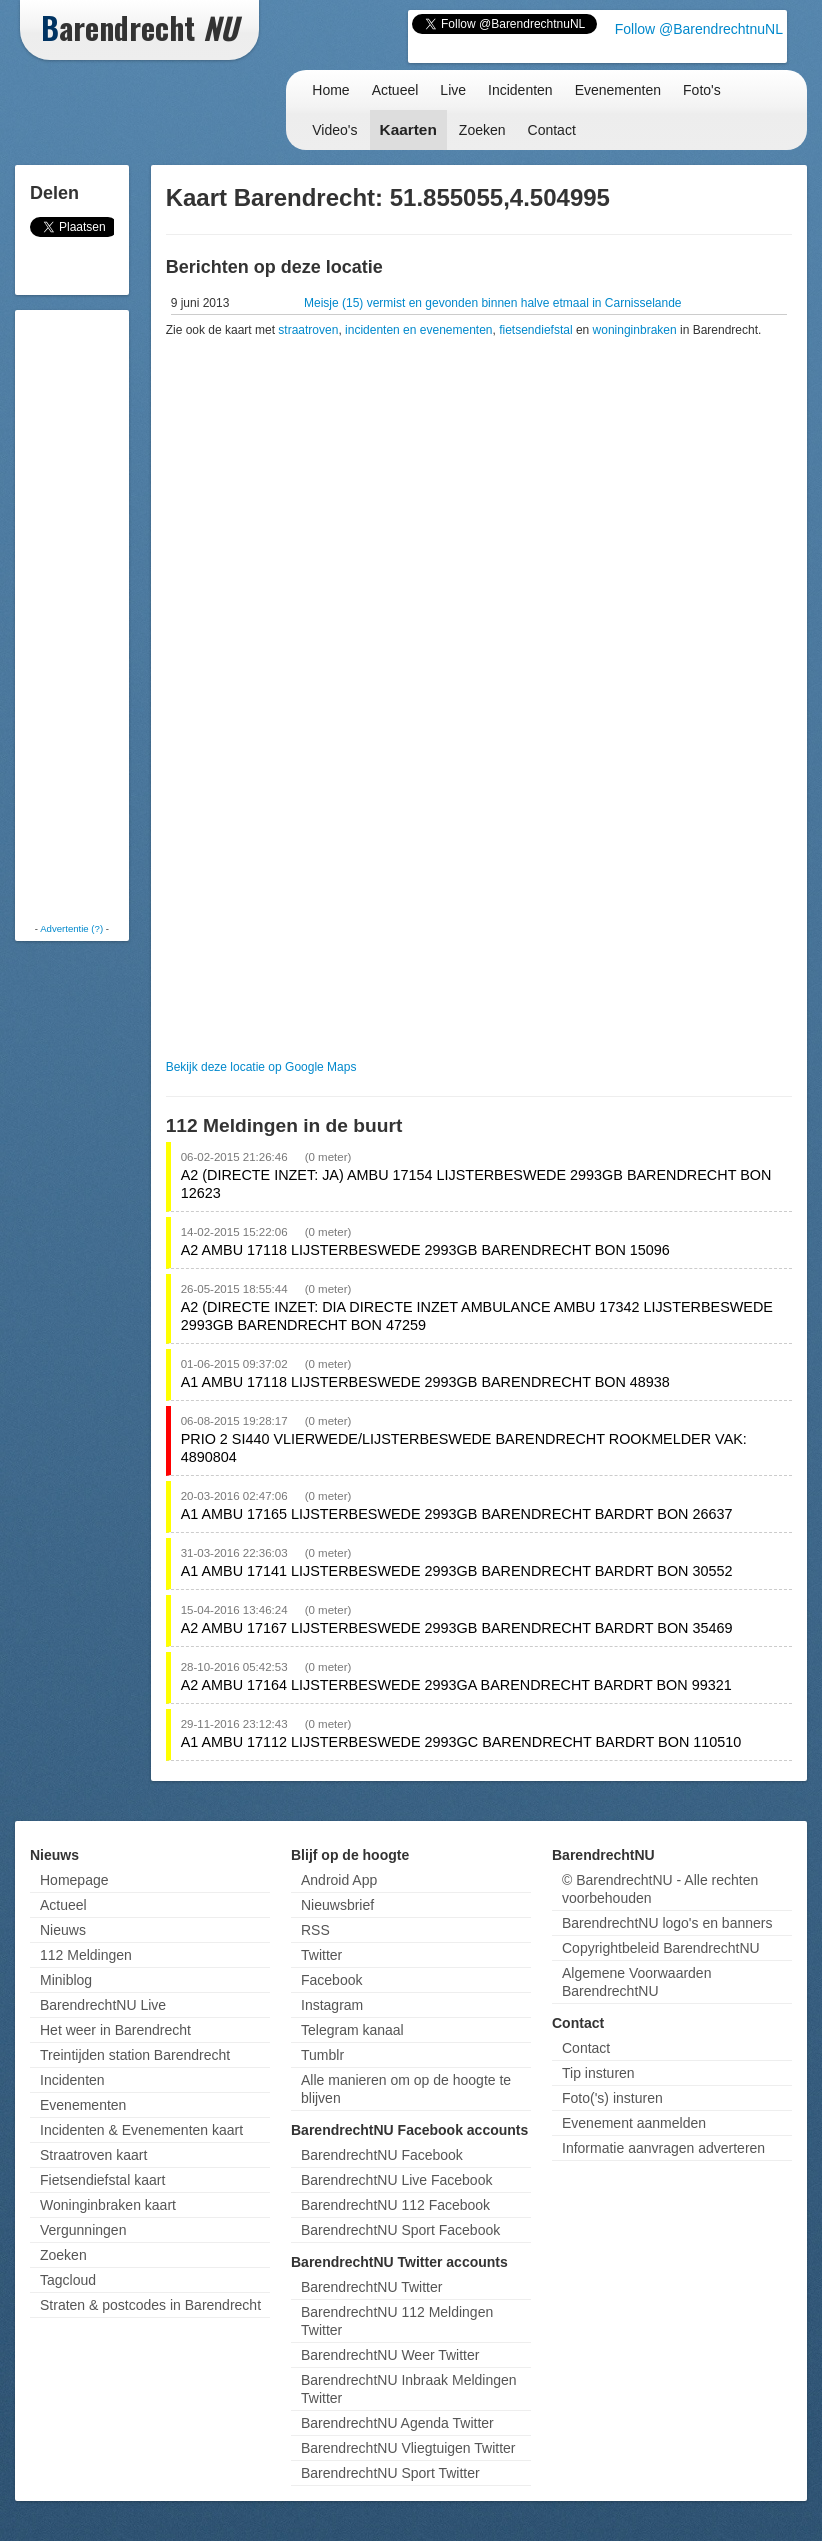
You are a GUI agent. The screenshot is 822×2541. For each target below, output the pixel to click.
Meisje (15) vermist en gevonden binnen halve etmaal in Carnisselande (493, 303)
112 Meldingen (86, 1955)
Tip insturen (598, 2073)
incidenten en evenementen (418, 330)
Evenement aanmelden (634, 2123)
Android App (339, 1880)
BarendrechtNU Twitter (371, 2287)
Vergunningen (83, 2230)
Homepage (74, 1880)
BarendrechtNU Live (103, 2005)
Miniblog (66, 1980)
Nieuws (63, 1930)
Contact (552, 130)
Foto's (702, 90)
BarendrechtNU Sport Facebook (400, 2230)
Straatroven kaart (93, 2155)
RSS (315, 1930)
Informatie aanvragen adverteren (663, 2148)
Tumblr (322, 2055)
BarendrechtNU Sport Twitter (390, 2473)
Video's (334, 130)
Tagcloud (68, 2280)
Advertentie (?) (71, 928)
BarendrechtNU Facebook (382, 2155)
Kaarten (408, 129)
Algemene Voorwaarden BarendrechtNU (636, 1982)
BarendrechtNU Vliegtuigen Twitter (408, 2448)
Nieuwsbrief (337, 1905)
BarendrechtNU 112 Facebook (395, 2205)
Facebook (331, 1980)
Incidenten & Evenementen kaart (141, 2130)
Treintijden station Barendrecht (135, 2055)
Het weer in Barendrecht (115, 2030)
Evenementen (618, 90)
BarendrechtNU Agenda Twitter (397, 2423)
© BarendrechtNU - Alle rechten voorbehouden (660, 1889)
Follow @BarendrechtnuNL (699, 29)
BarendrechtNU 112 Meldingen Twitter (397, 2321)
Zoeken (482, 130)
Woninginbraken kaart (108, 2205)
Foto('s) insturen (612, 2098)
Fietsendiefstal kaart (102, 2180)
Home (330, 90)
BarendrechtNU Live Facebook (396, 2180)
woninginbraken (635, 330)
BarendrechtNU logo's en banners (667, 1923)
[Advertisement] (100, 615)
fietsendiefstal (535, 330)
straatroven (308, 330)
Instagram (332, 2005)
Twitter (321, 1955)
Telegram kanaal (352, 2030)
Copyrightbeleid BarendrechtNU (661, 1948)
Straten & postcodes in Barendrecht (150, 2305)
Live (453, 90)
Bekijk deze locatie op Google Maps (261, 1067)
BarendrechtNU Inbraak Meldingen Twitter (409, 2389)
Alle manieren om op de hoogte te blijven (406, 2089)
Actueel (395, 90)
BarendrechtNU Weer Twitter (390, 2355)
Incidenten (520, 90)
